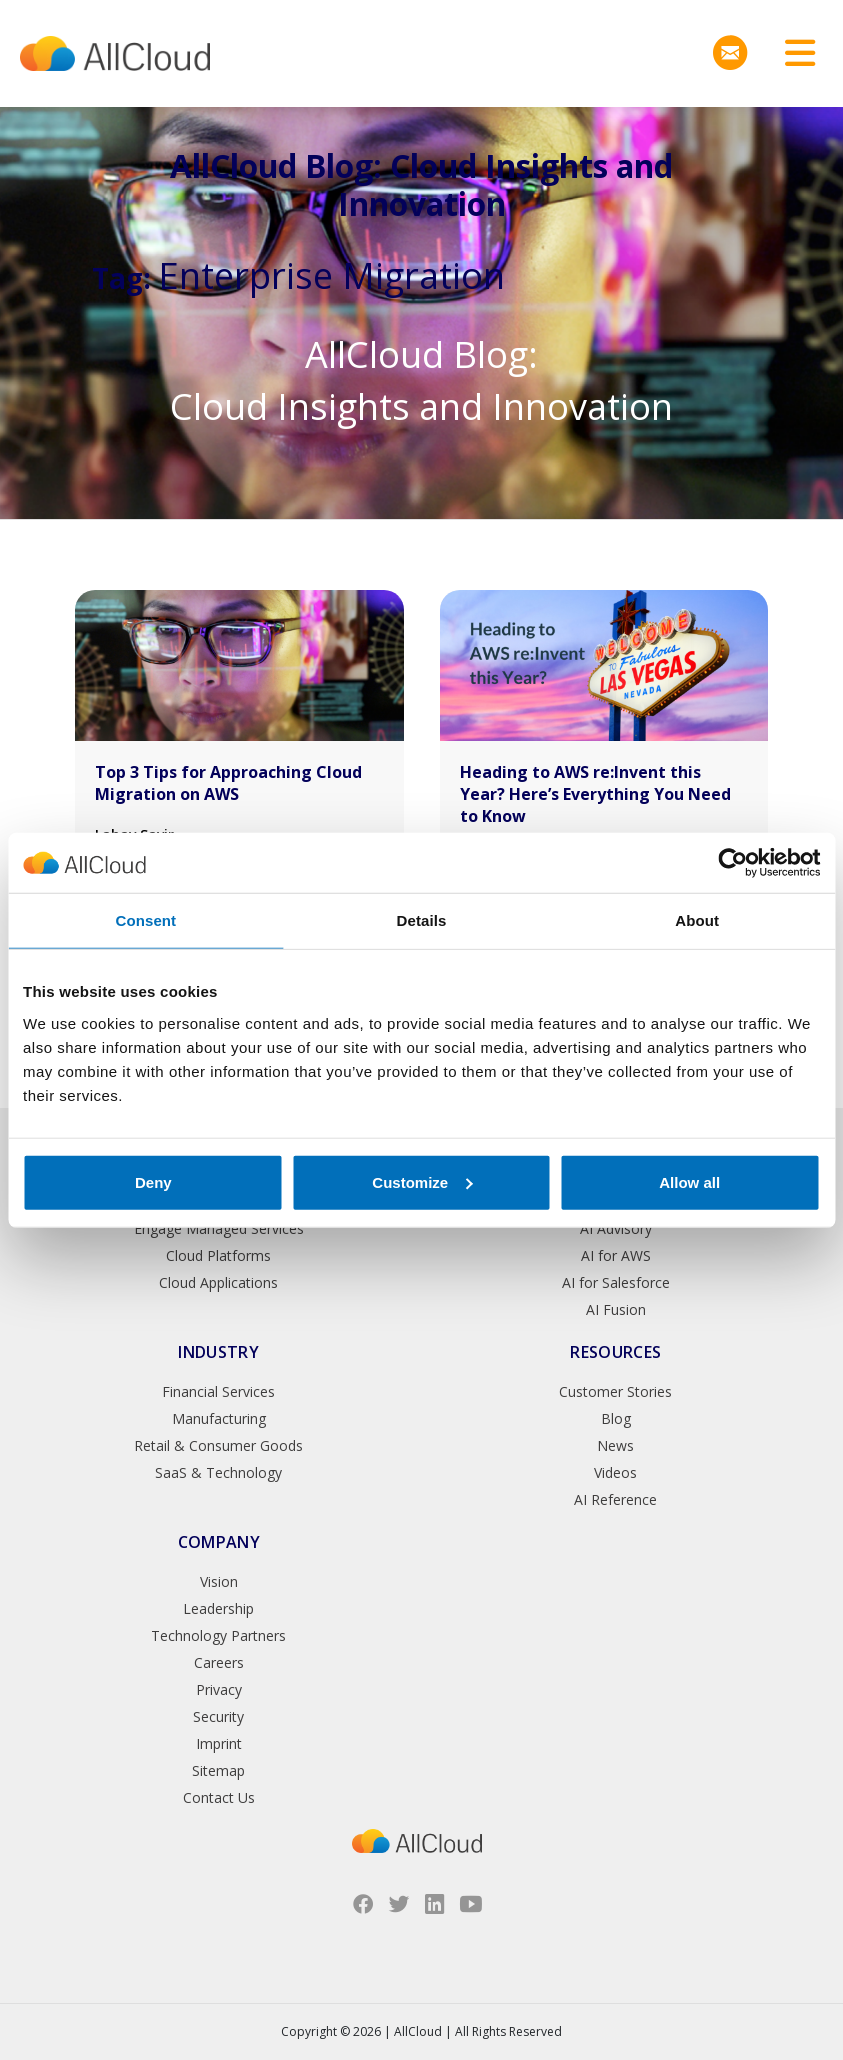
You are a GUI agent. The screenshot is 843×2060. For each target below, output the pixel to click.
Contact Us (219, 1797)
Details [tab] (422, 920)
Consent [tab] (145, 920)
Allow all (689, 1181)
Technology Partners (218, 1635)
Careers (219, 1662)
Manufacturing (219, 1418)
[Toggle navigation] (793, 53)
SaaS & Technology (218, 1472)
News (615, 1445)
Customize (422, 1181)
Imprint (219, 1743)
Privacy (219, 1689)
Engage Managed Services (219, 1228)
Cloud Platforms (218, 1255)
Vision (219, 1581)
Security (218, 1716)
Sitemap (218, 1770)
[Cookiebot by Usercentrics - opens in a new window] (732, 863)
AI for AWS (616, 1255)
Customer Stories (615, 1391)
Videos (615, 1472)
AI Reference (615, 1499)
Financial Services (218, 1391)
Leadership (218, 1608)
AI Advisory (616, 1228)
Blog (616, 1418)
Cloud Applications (218, 1282)
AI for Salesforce (616, 1282)
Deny (153, 1181)
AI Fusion (616, 1309)
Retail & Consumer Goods (218, 1445)
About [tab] (697, 920)
